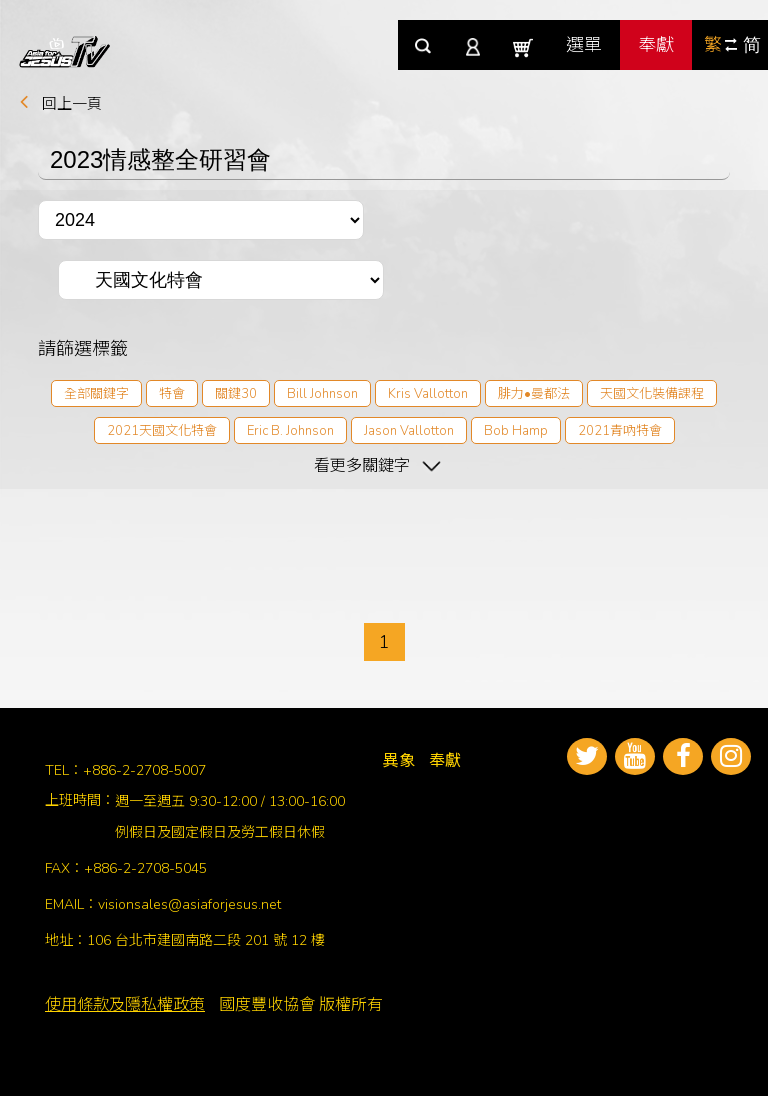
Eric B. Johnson (290, 431)
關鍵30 (236, 394)
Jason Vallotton (409, 431)
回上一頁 (72, 104)
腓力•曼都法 (534, 394)
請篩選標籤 (83, 347)
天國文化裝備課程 (652, 394)
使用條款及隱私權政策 (125, 1005)
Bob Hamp (516, 431)
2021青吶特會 (620, 431)
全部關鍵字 (96, 394)
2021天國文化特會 (162, 431)
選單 (584, 45)
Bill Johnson (322, 394)
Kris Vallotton (428, 394)
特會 (172, 394)
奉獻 (656, 45)
